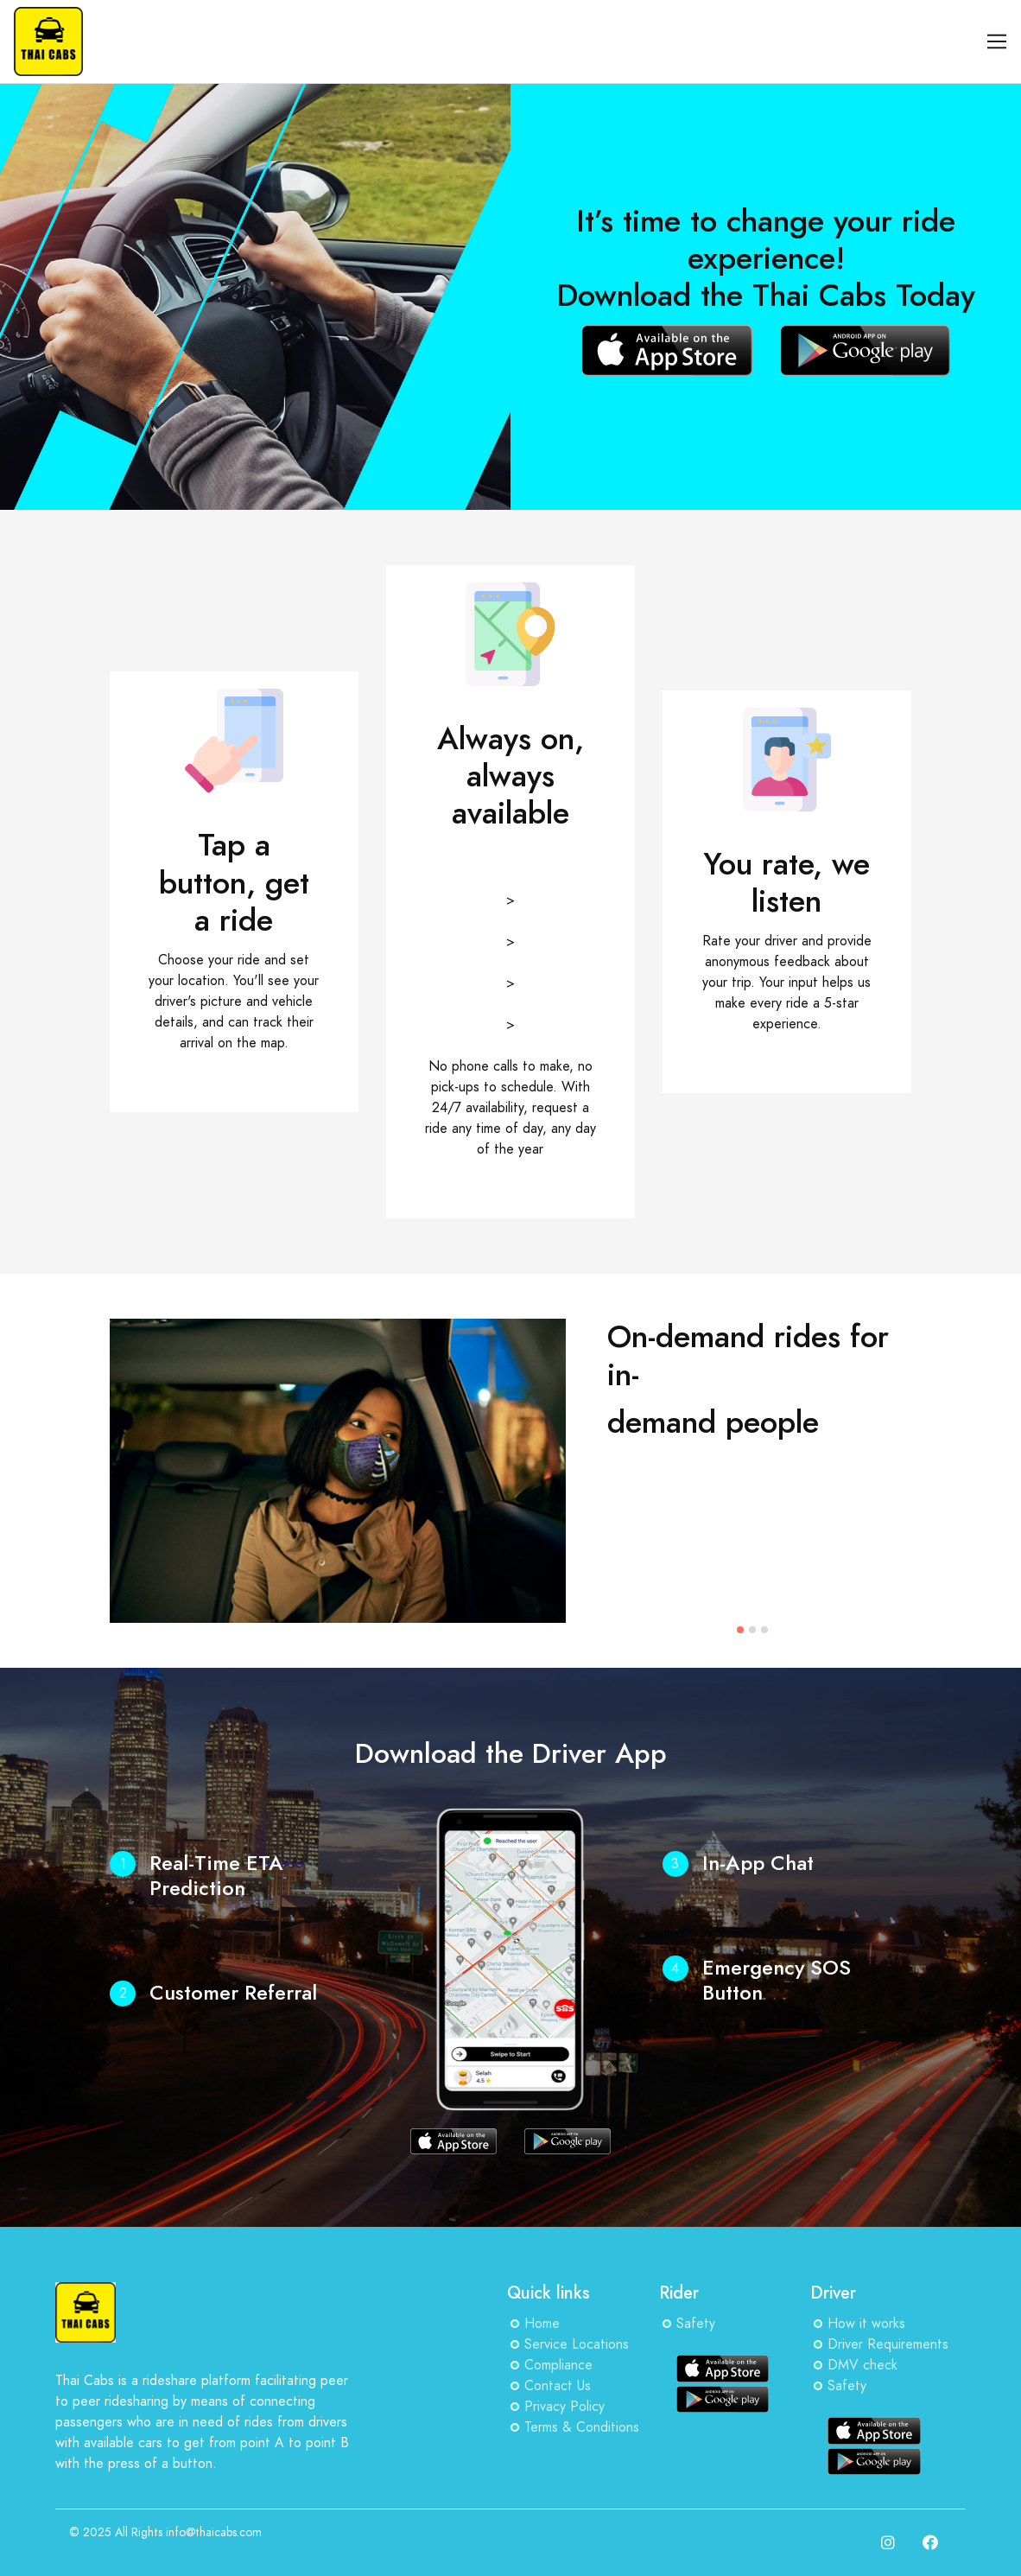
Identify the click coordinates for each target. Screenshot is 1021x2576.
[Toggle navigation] (997, 42)
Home (542, 2323)
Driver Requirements (888, 2344)
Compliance (558, 2365)
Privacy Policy (564, 2406)
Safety (695, 2323)
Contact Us (557, 2385)
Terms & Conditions (581, 2427)
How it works (866, 2323)
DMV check (862, 2365)
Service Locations (576, 2344)
